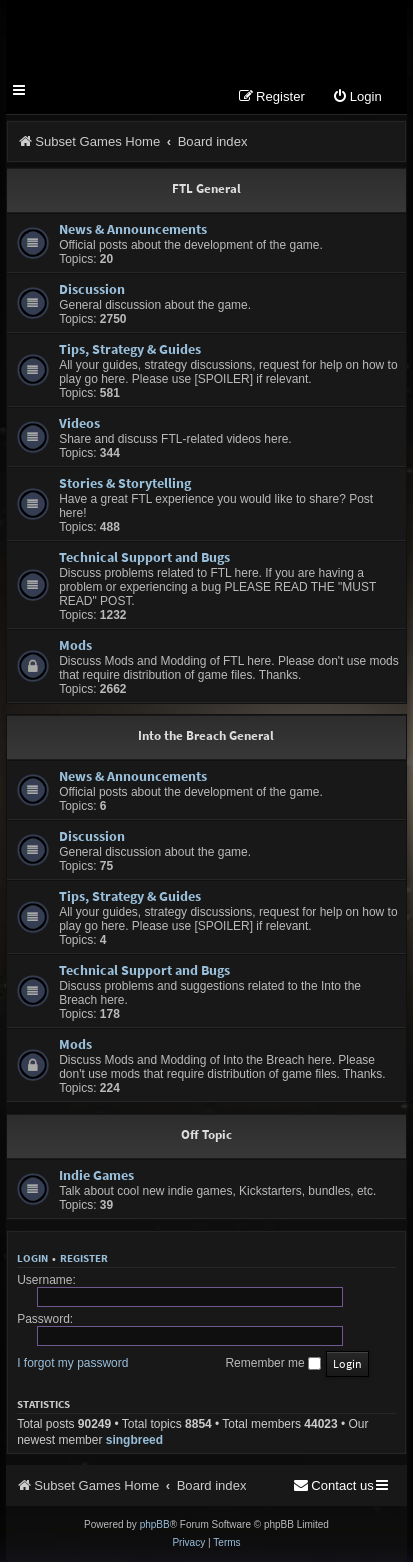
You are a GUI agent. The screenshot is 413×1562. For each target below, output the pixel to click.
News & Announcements (133, 229)
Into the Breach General (206, 735)
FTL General (206, 188)
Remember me (273, 1363)
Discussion (92, 289)
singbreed (134, 1440)
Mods (75, 645)
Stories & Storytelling (125, 483)
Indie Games (96, 1175)
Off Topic (206, 1134)
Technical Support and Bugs (144, 557)
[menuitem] (357, 97)
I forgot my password (72, 1363)
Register (84, 1258)
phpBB (155, 1524)
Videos (79, 423)
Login (32, 1258)
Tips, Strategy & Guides (130, 349)
